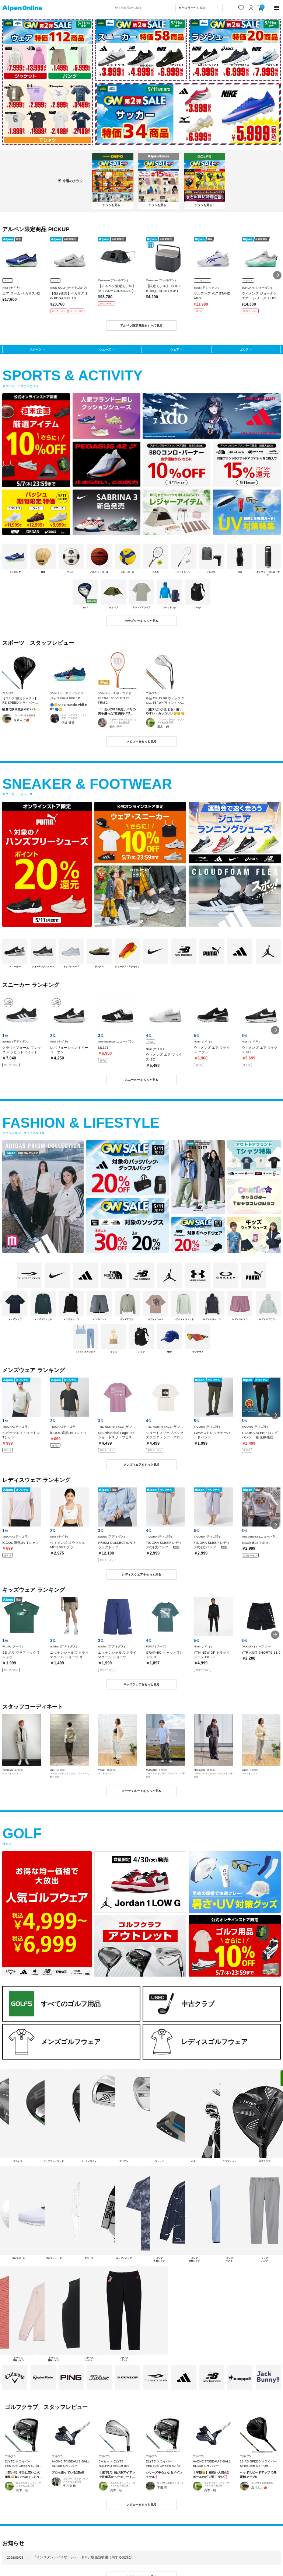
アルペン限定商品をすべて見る (141, 325)
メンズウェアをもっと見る (141, 1464)
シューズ (105, 349)
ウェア (174, 349)
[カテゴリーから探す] (199, 8)
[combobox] (142, 8)
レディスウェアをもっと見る (141, 1574)
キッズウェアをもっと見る (141, 1684)
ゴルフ (244, 349)
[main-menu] (276, 8)
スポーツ (35, 349)
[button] (277, 275)
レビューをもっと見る (141, 741)
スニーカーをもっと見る (141, 1080)
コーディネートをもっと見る (141, 1791)
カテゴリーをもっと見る (141, 621)
